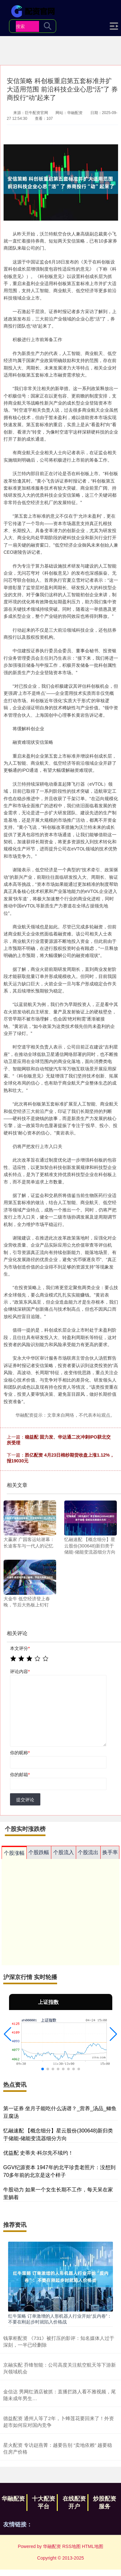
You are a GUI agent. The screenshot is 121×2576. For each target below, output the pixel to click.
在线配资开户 (74, 2502)
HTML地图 (92, 2546)
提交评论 (25, 1799)
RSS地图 (71, 2546)
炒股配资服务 (104, 2502)
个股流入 (63, 1852)
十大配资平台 (43, 2502)
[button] (7, 2034)
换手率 (110, 1852)
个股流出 (88, 1852)
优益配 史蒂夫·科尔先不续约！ (38, 2153)
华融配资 (13, 2498)
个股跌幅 (38, 1852)
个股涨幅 (14, 1853)
